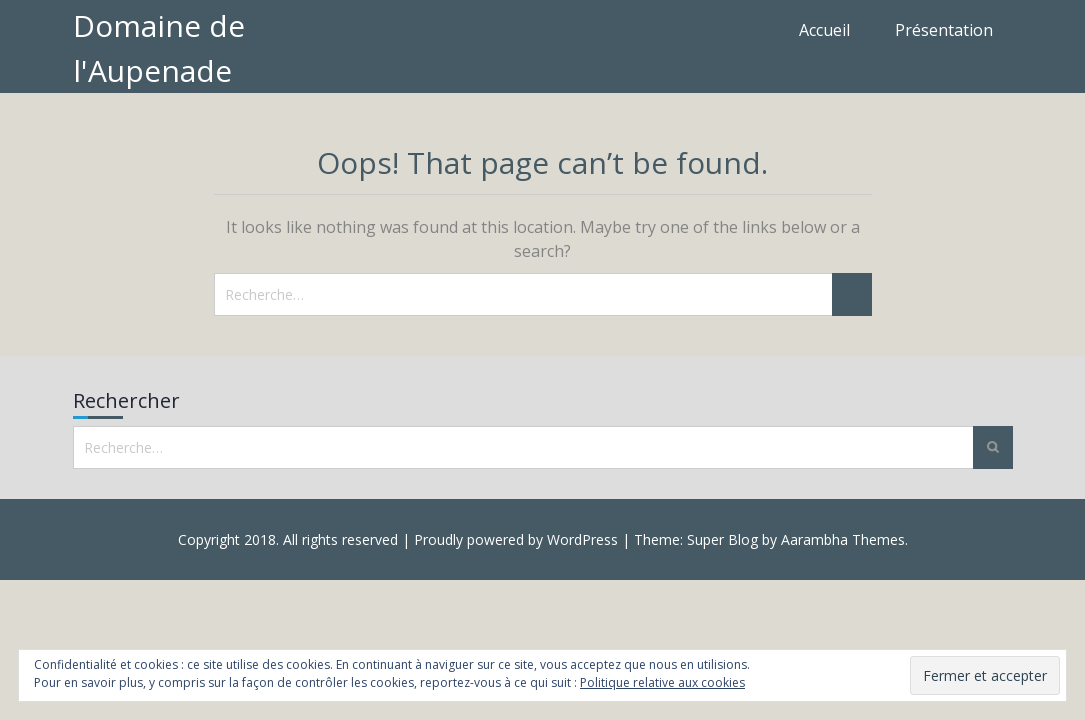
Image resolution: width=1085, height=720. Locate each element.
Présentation (944, 30)
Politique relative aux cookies (662, 682)
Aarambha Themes (843, 539)
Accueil (824, 30)
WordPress (582, 539)
